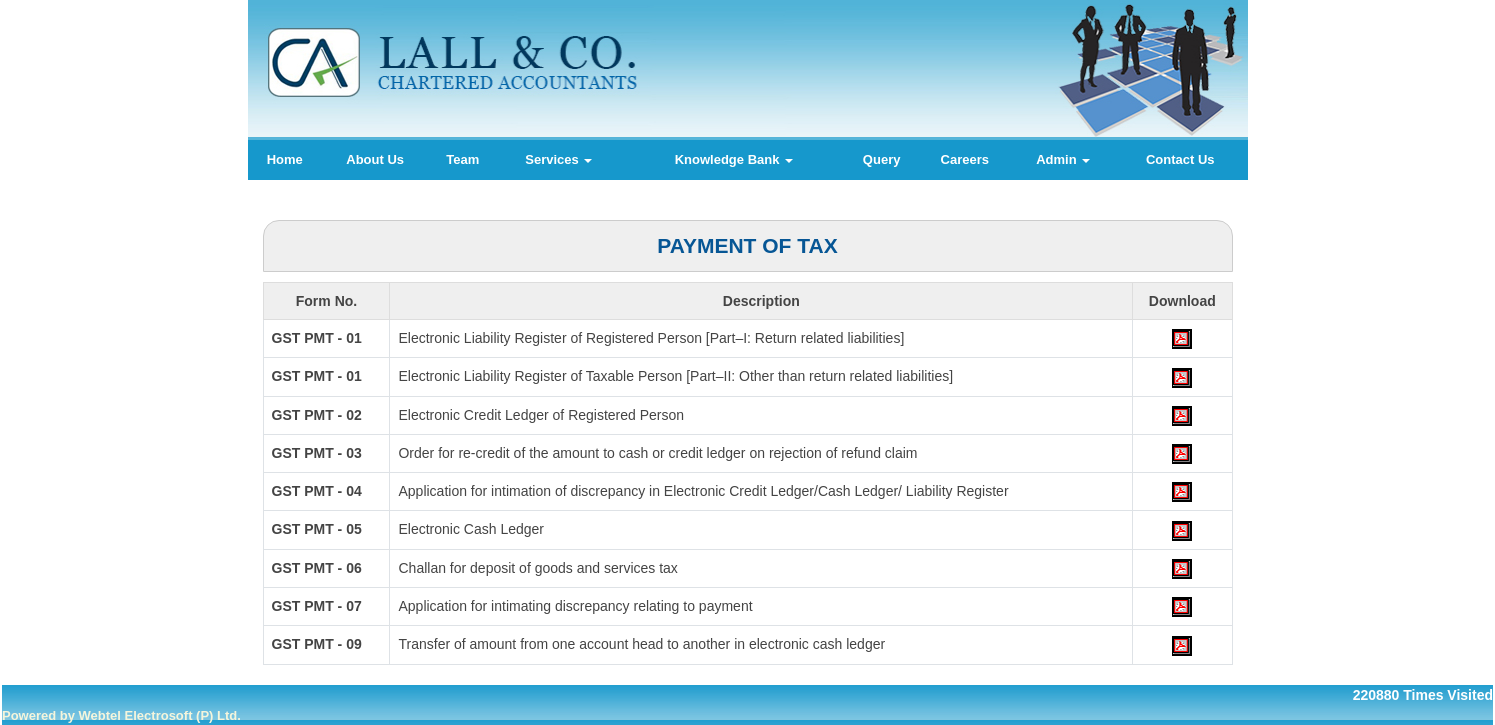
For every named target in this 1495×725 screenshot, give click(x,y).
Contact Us (1180, 159)
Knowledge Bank (734, 159)
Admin (1063, 159)
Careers (965, 159)
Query (882, 159)
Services (558, 159)
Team (462, 159)
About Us (375, 159)
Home (285, 159)
